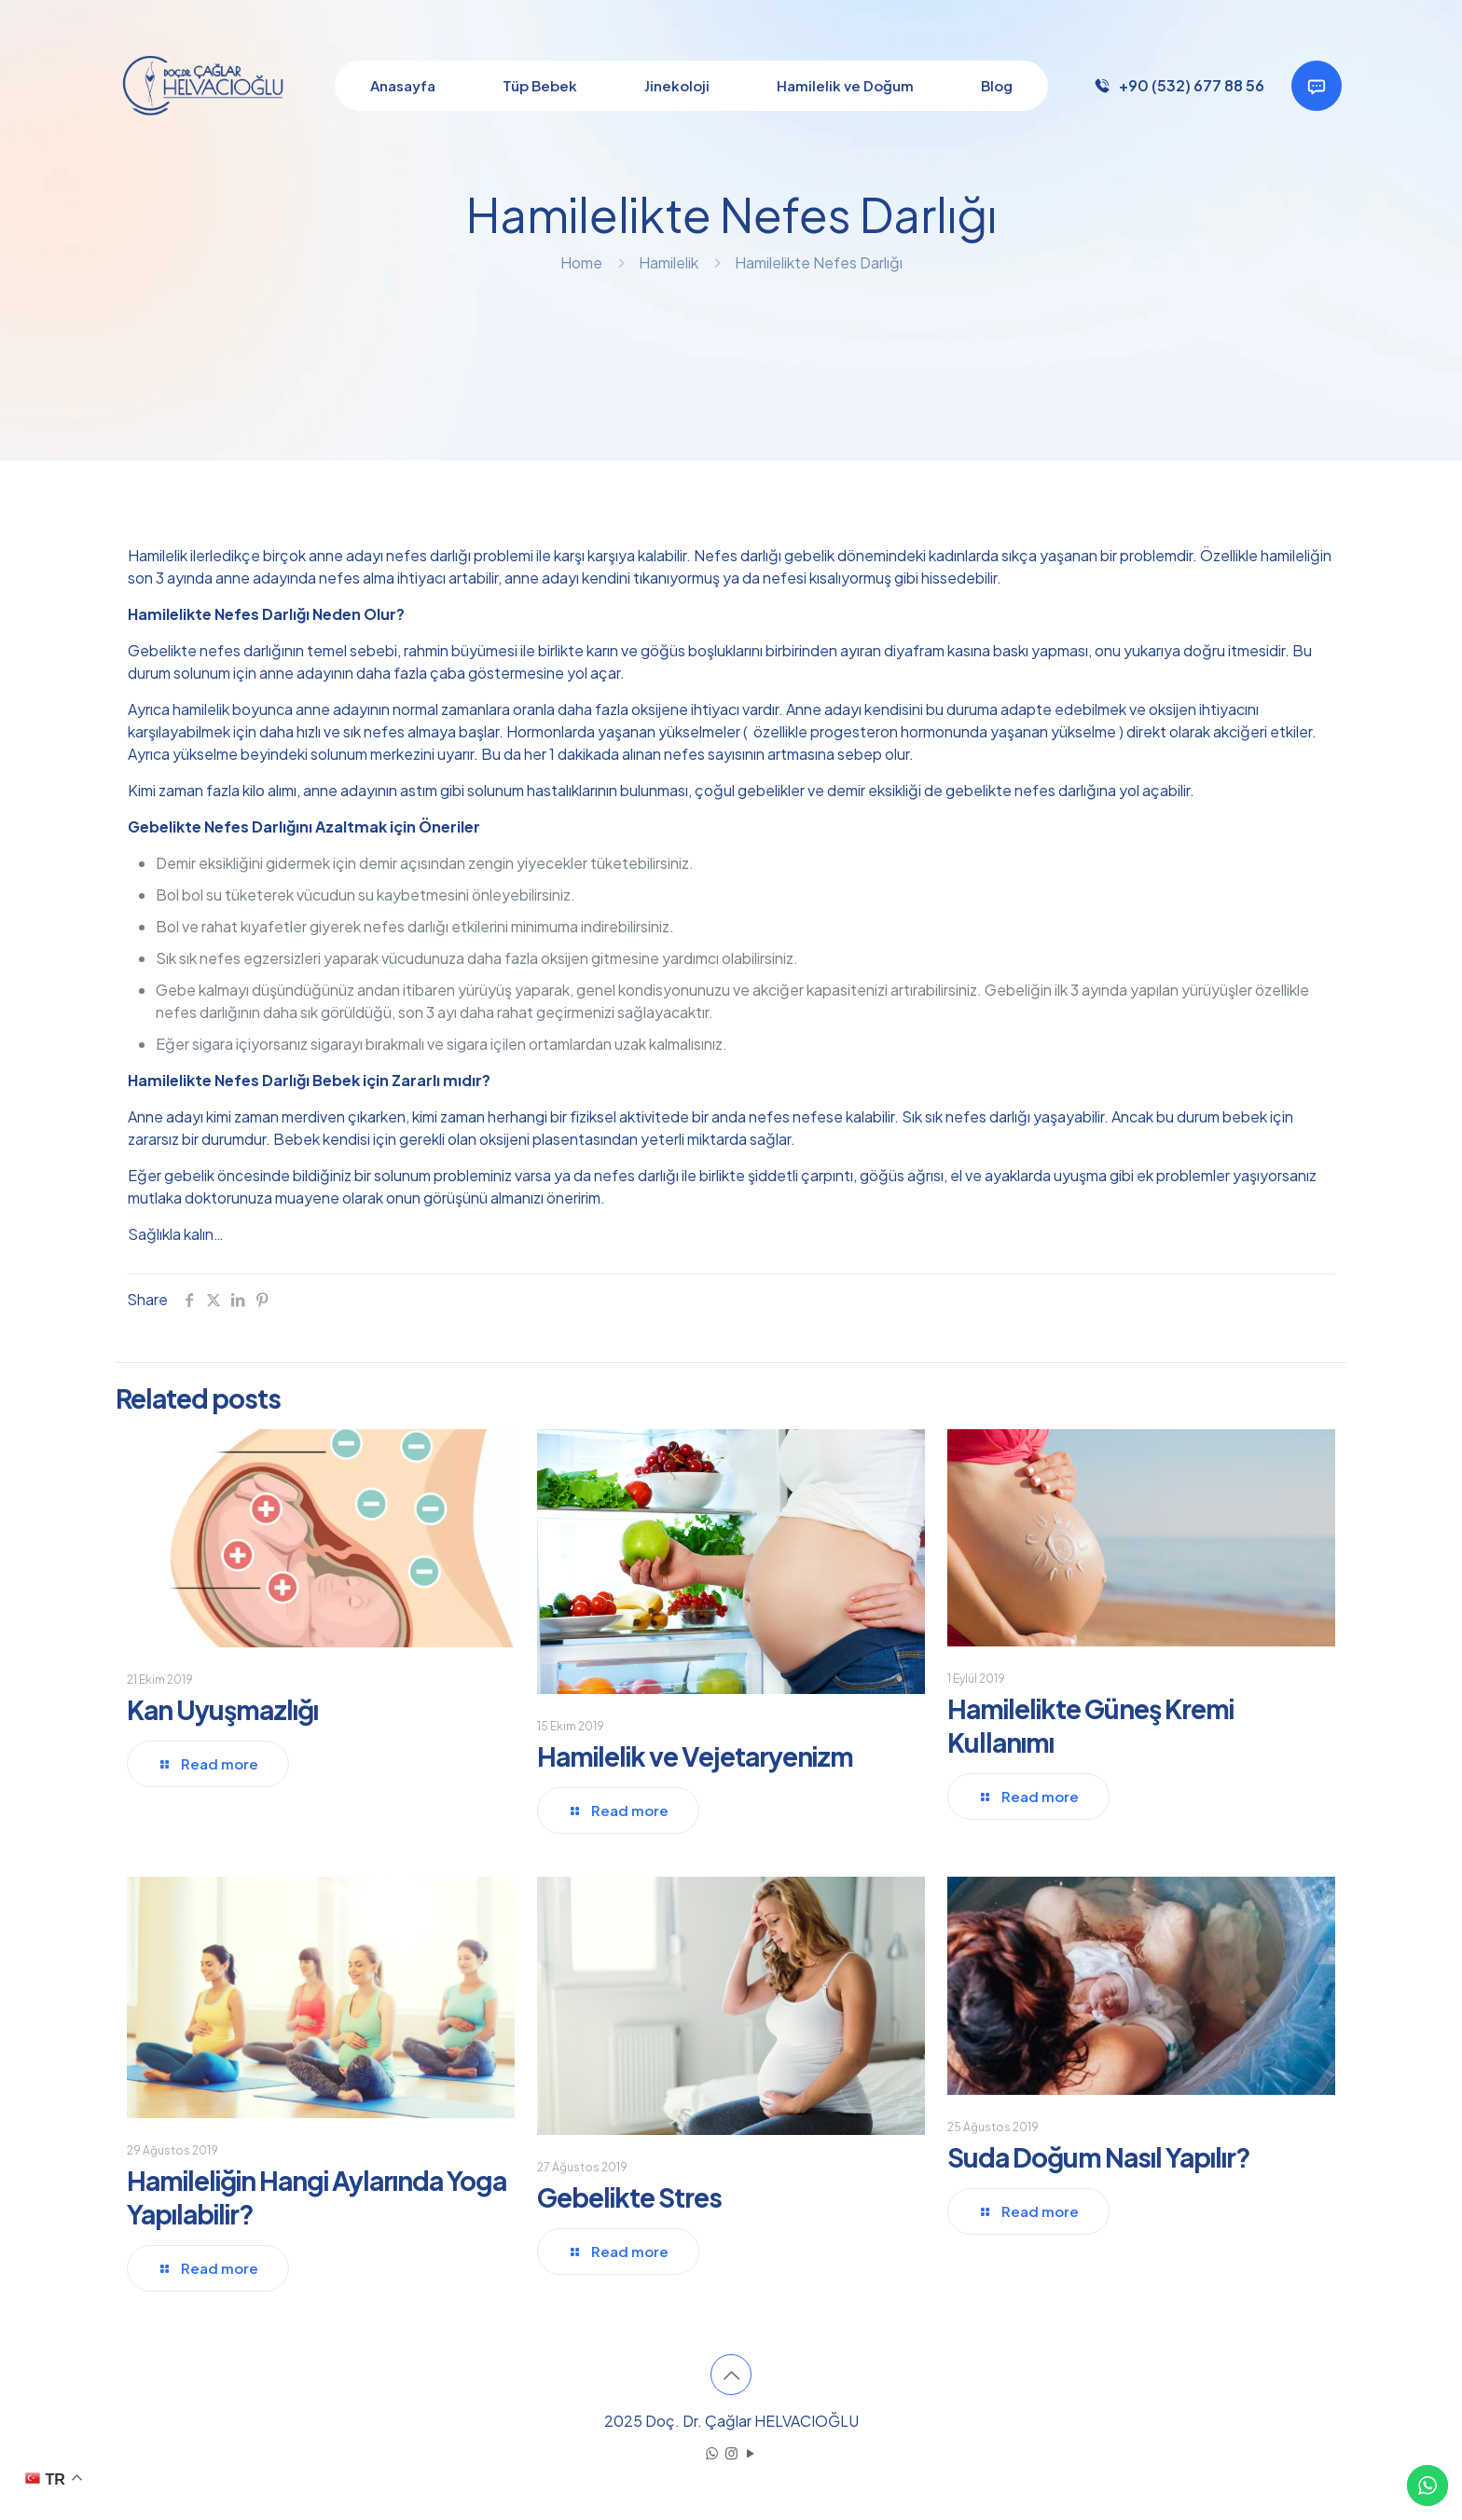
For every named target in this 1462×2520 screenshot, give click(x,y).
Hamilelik (668, 262)
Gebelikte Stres (629, 2197)
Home (581, 262)
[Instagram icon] (731, 2452)
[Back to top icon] (731, 2374)
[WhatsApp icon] (712, 2452)
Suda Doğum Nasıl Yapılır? (1098, 2157)
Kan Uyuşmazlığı (222, 1709)
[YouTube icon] (751, 2452)
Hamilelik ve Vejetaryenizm (695, 1756)
